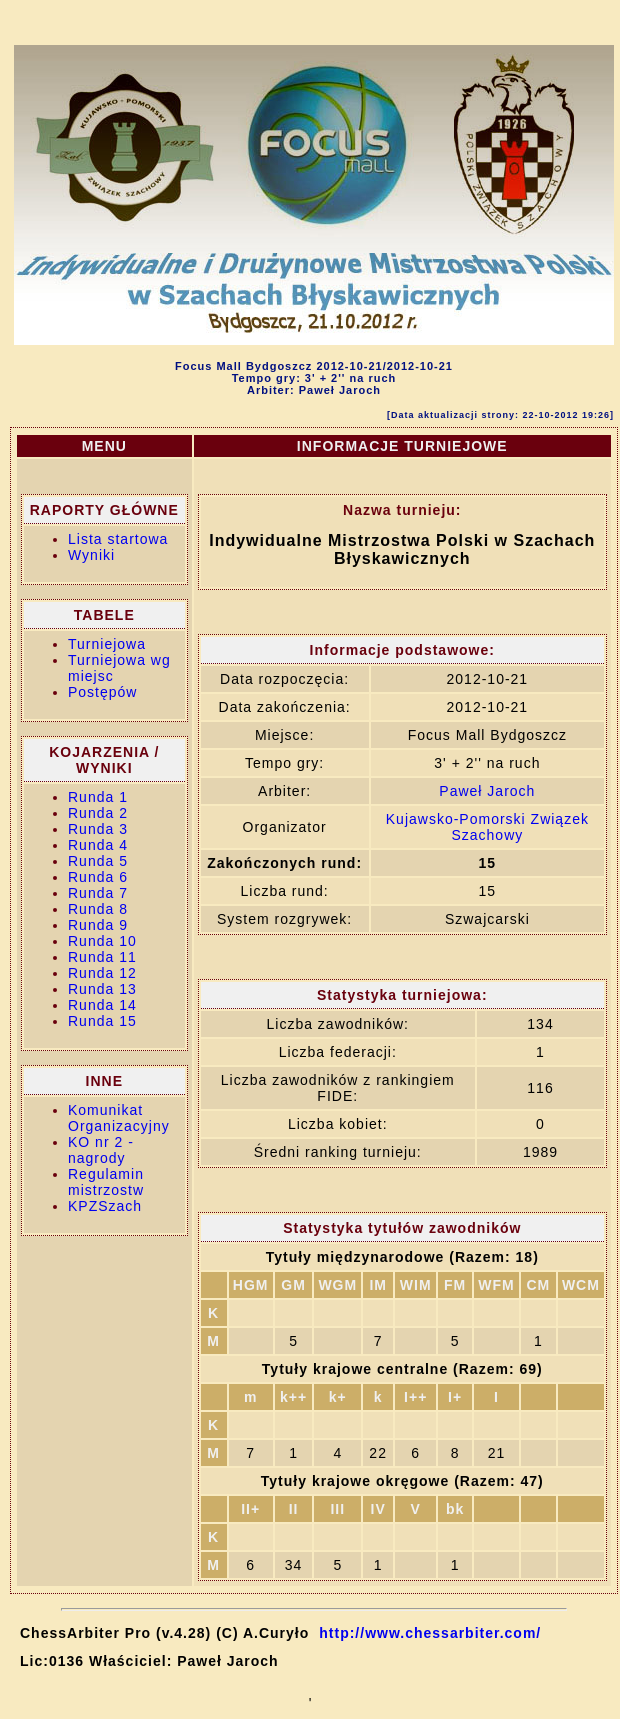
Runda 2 (98, 813)
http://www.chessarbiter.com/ (430, 1633)
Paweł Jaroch (487, 791)
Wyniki (91, 555)
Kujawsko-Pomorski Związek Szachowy (487, 827)
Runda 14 (102, 1005)
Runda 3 (98, 829)
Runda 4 (98, 845)
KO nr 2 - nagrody (101, 1150)
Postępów (102, 692)
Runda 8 (98, 909)
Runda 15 (102, 1021)
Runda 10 (102, 941)
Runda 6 (98, 877)
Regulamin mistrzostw (106, 1182)
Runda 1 (98, 797)
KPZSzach (105, 1206)
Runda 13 (102, 989)
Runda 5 (98, 861)
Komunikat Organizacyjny (119, 1118)
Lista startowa (118, 539)
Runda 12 (102, 973)
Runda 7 (98, 893)
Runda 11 (102, 957)
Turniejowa (107, 644)
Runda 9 (98, 925)
